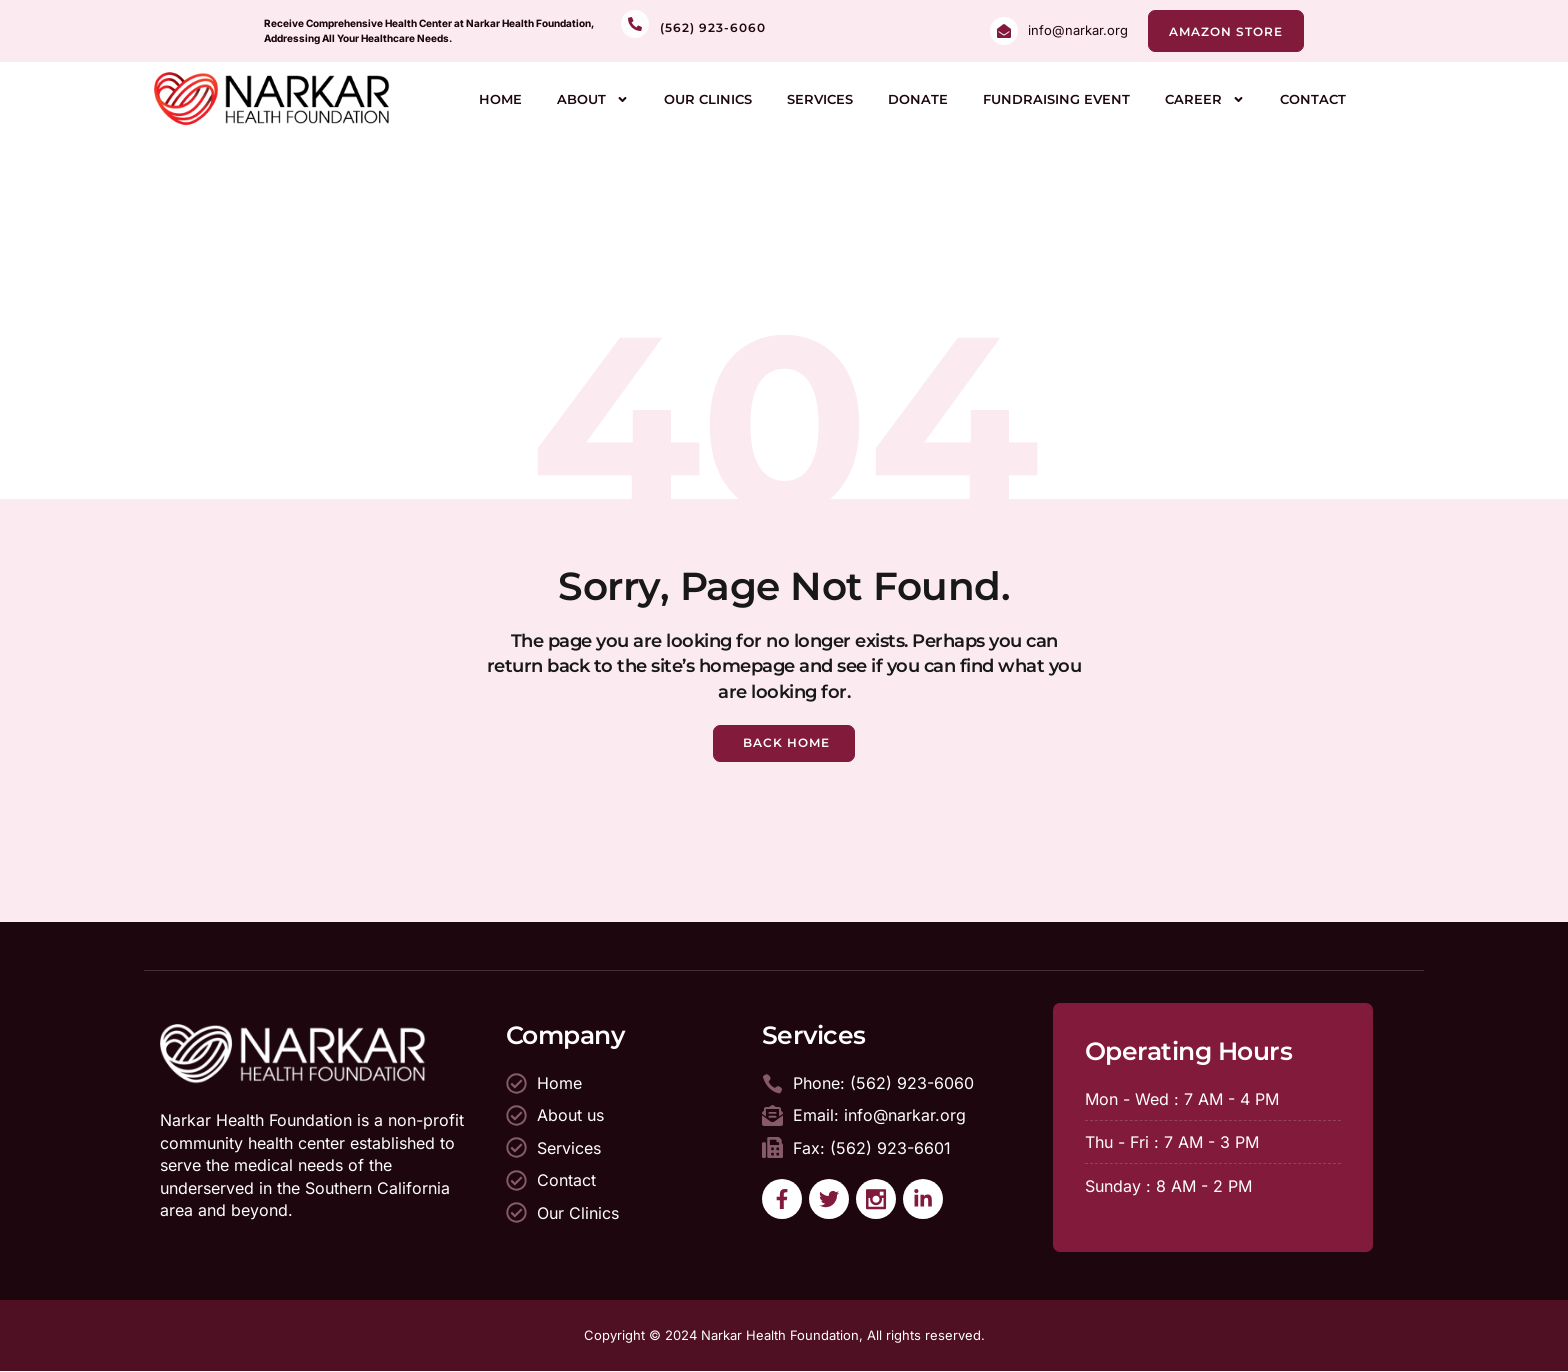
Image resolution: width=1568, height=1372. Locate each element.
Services (820, 99)
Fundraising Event (1056, 99)
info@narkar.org (1078, 30)
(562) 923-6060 (713, 27)
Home (500, 99)
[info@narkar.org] (1004, 31)
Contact (1313, 99)
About (593, 99)
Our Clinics (708, 99)
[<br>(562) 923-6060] (635, 24)
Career (1205, 99)
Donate (918, 99)
